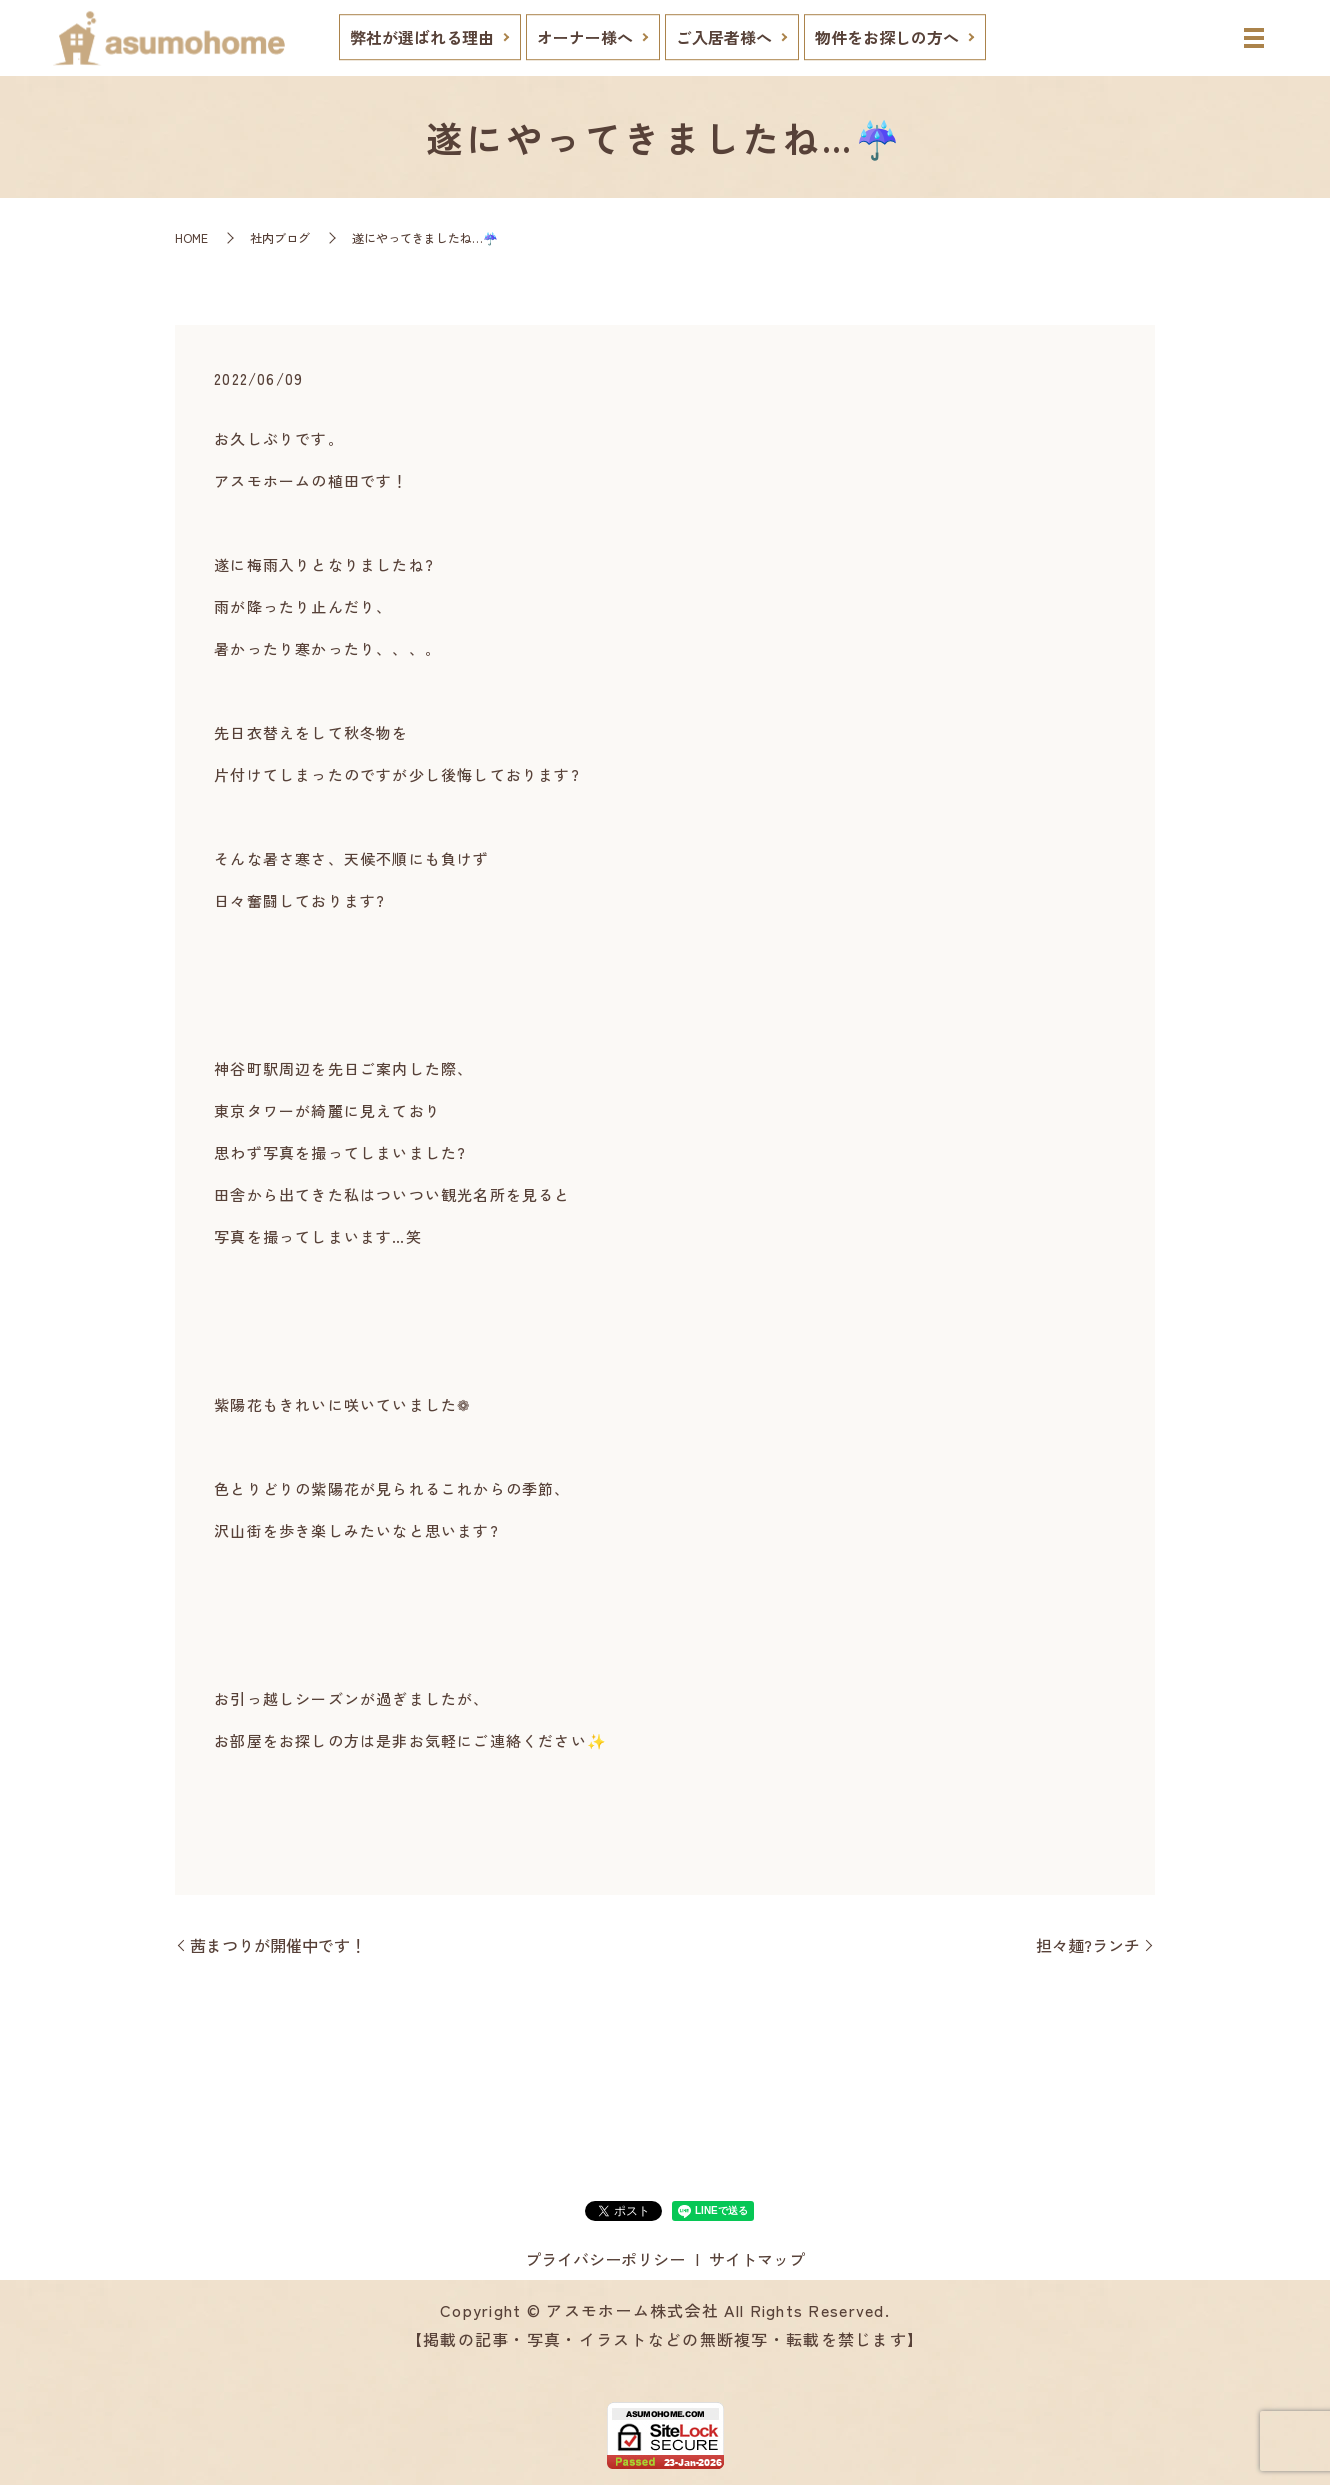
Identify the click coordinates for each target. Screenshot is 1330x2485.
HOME (191, 237)
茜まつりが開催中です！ (278, 1945)
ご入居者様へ (724, 37)
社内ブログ (280, 237)
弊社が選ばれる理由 (422, 37)
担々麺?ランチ (1088, 1945)
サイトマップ (757, 2259)
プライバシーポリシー (605, 2259)
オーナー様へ (585, 37)
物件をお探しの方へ (887, 37)
